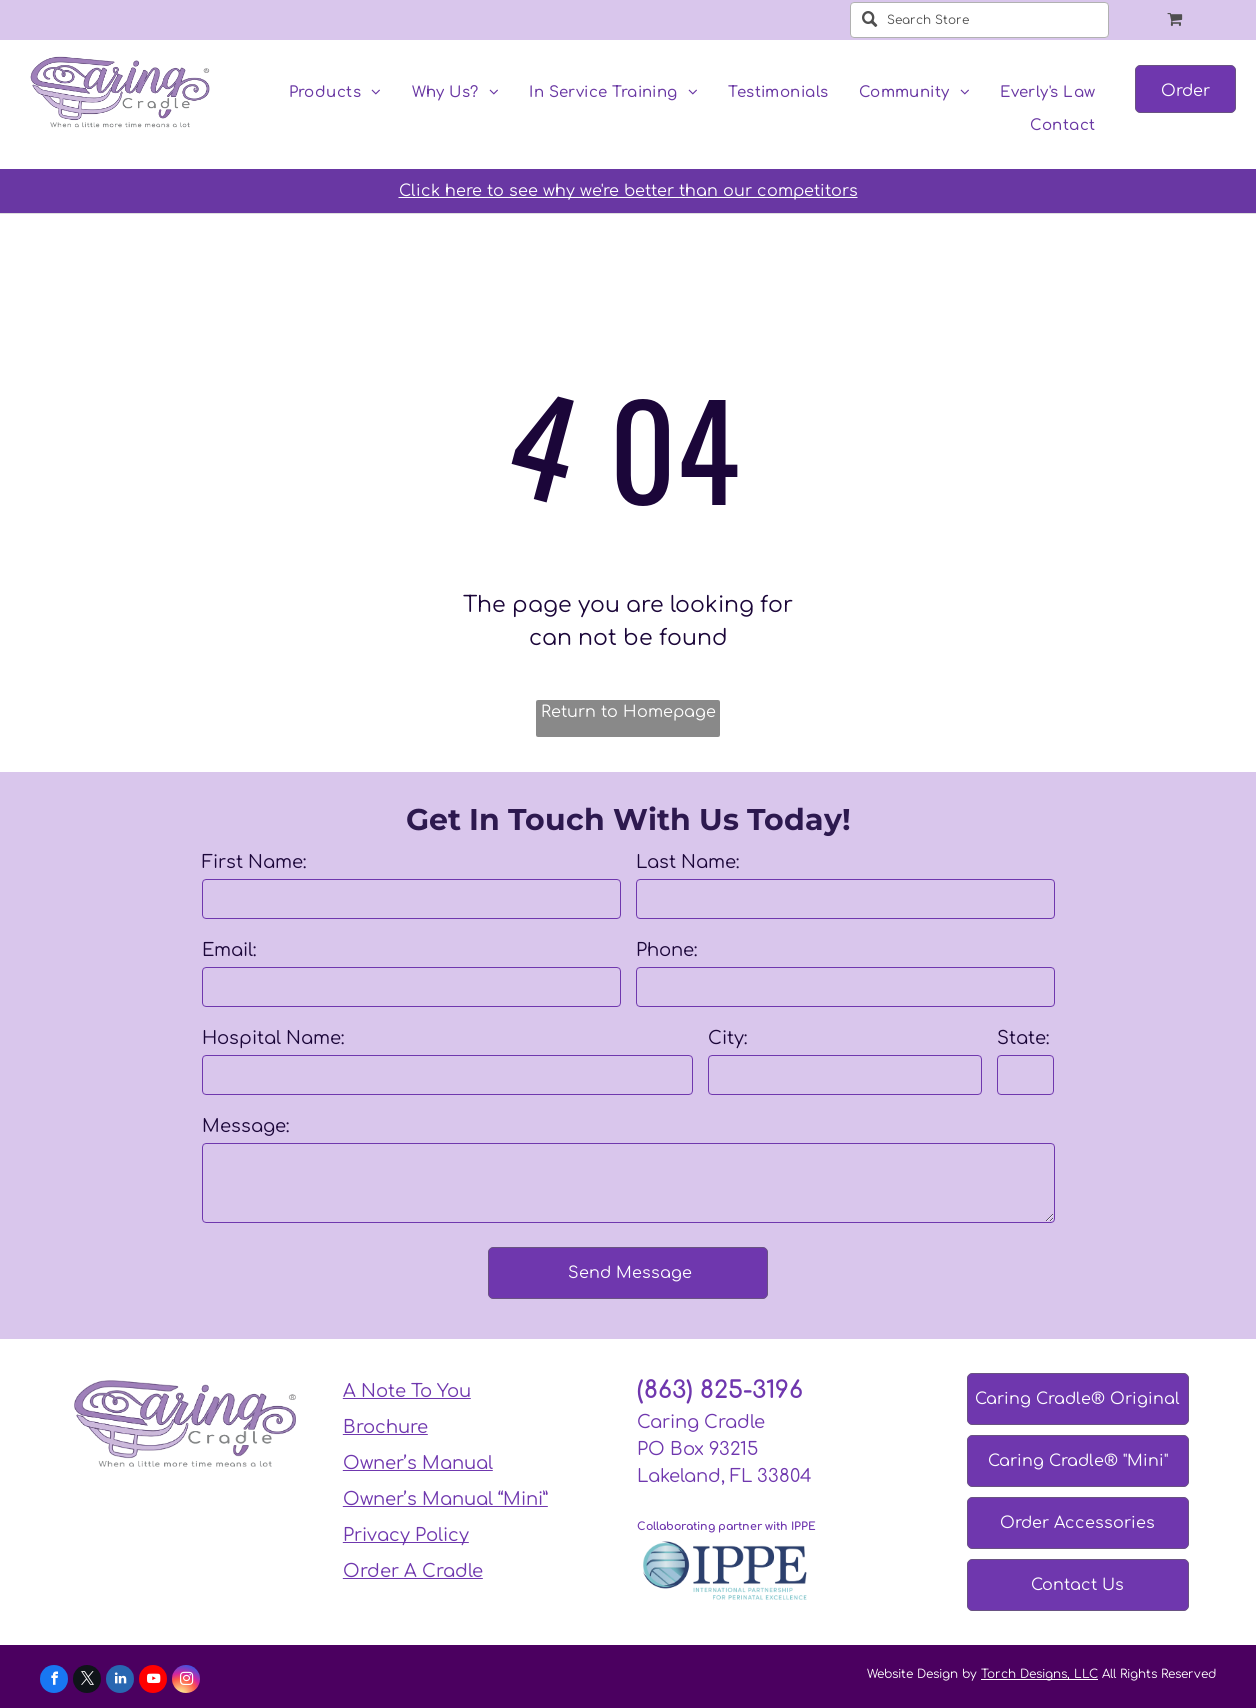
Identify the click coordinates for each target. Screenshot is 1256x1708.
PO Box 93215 (697, 1449)
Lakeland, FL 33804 (724, 1476)
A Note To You (407, 1391)
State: (1023, 1038)
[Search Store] (979, 20)
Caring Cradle (701, 1422)
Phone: (667, 950)
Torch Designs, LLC (1039, 1674)
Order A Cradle (413, 1571)
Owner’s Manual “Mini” (445, 1499)
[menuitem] (335, 93)
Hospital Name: (273, 1038)
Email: (229, 950)
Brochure (385, 1427)
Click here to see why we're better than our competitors (628, 191)
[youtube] (153, 1681)
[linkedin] (120, 1681)
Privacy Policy (406, 1535)
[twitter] (87, 1681)
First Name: (254, 862)
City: (728, 1038)
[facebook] (54, 1681)
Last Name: (688, 862)
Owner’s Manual (418, 1463)
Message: (246, 1126)
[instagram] (186, 1681)
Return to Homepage (628, 712)
